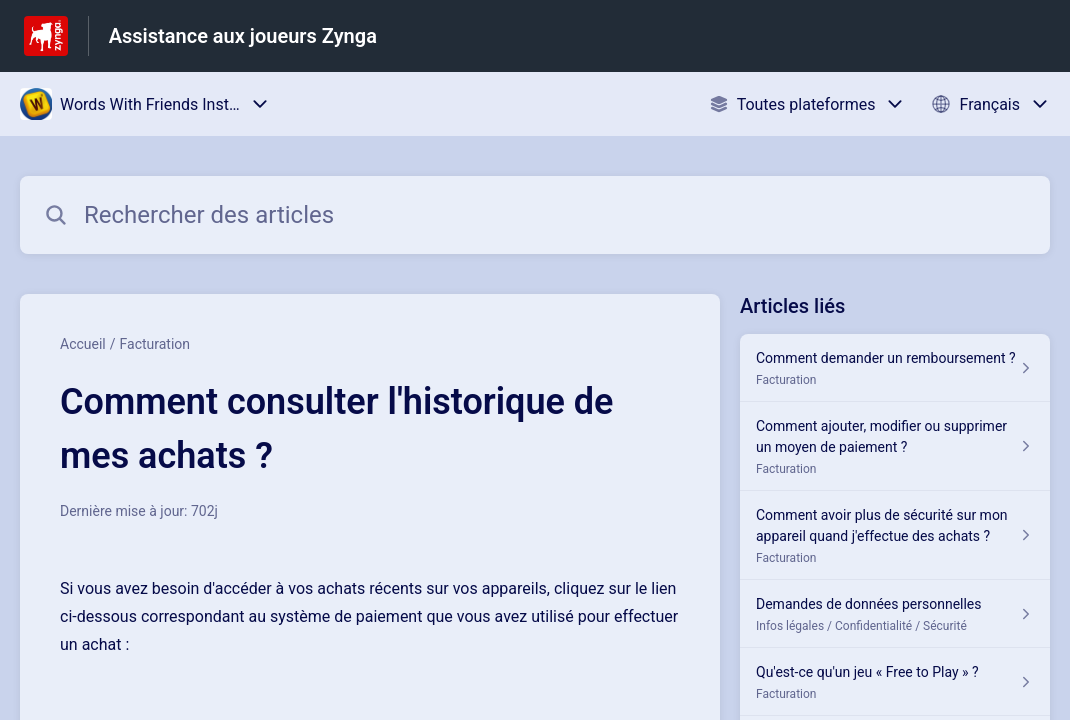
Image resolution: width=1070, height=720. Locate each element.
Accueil (83, 344)
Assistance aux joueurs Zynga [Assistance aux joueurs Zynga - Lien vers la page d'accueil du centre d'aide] (243, 36)
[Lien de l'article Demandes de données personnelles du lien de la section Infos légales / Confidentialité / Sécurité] (895, 614)
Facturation (155, 344)
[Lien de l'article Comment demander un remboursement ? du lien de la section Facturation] (895, 368)
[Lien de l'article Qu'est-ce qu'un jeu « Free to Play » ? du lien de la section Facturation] (895, 682)
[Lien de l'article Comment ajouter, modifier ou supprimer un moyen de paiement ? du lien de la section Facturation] (895, 446)
